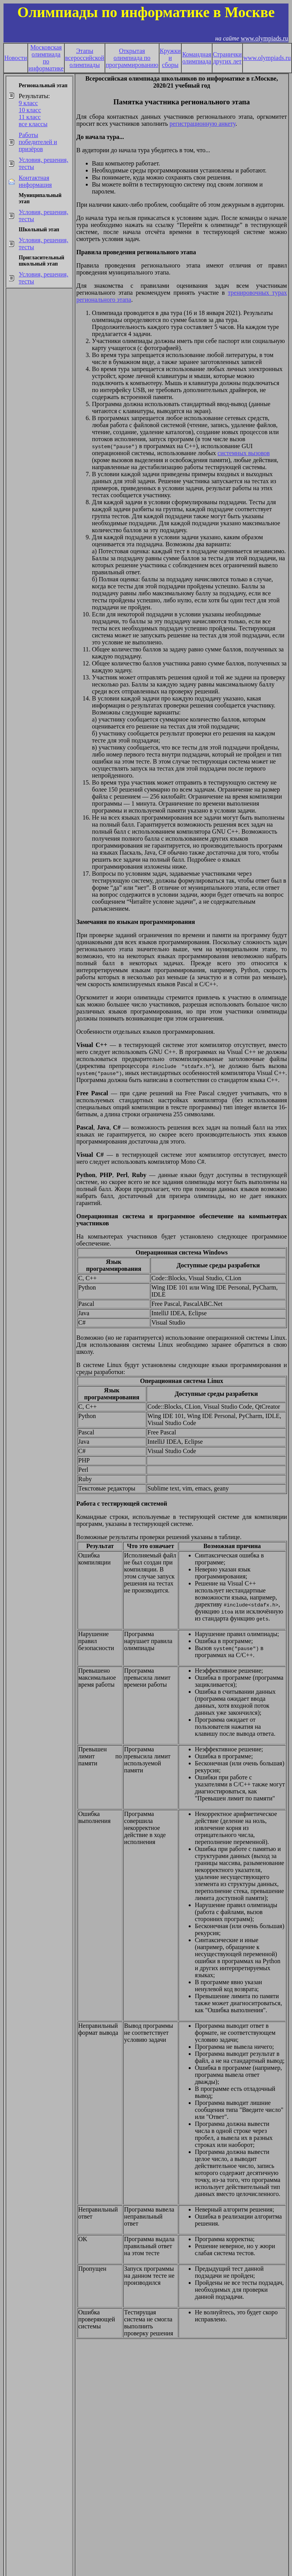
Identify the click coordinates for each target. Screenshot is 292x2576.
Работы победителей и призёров (38, 142)
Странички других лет (227, 58)
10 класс (30, 110)
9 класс (28, 103)
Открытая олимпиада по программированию (132, 58)
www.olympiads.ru (264, 38)
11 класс (30, 117)
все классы (33, 124)
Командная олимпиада (196, 58)
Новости (15, 58)
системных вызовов (244, 453)
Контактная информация (35, 181)
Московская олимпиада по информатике (46, 58)
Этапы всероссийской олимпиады (84, 58)
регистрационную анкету (202, 123)
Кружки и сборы (170, 58)
